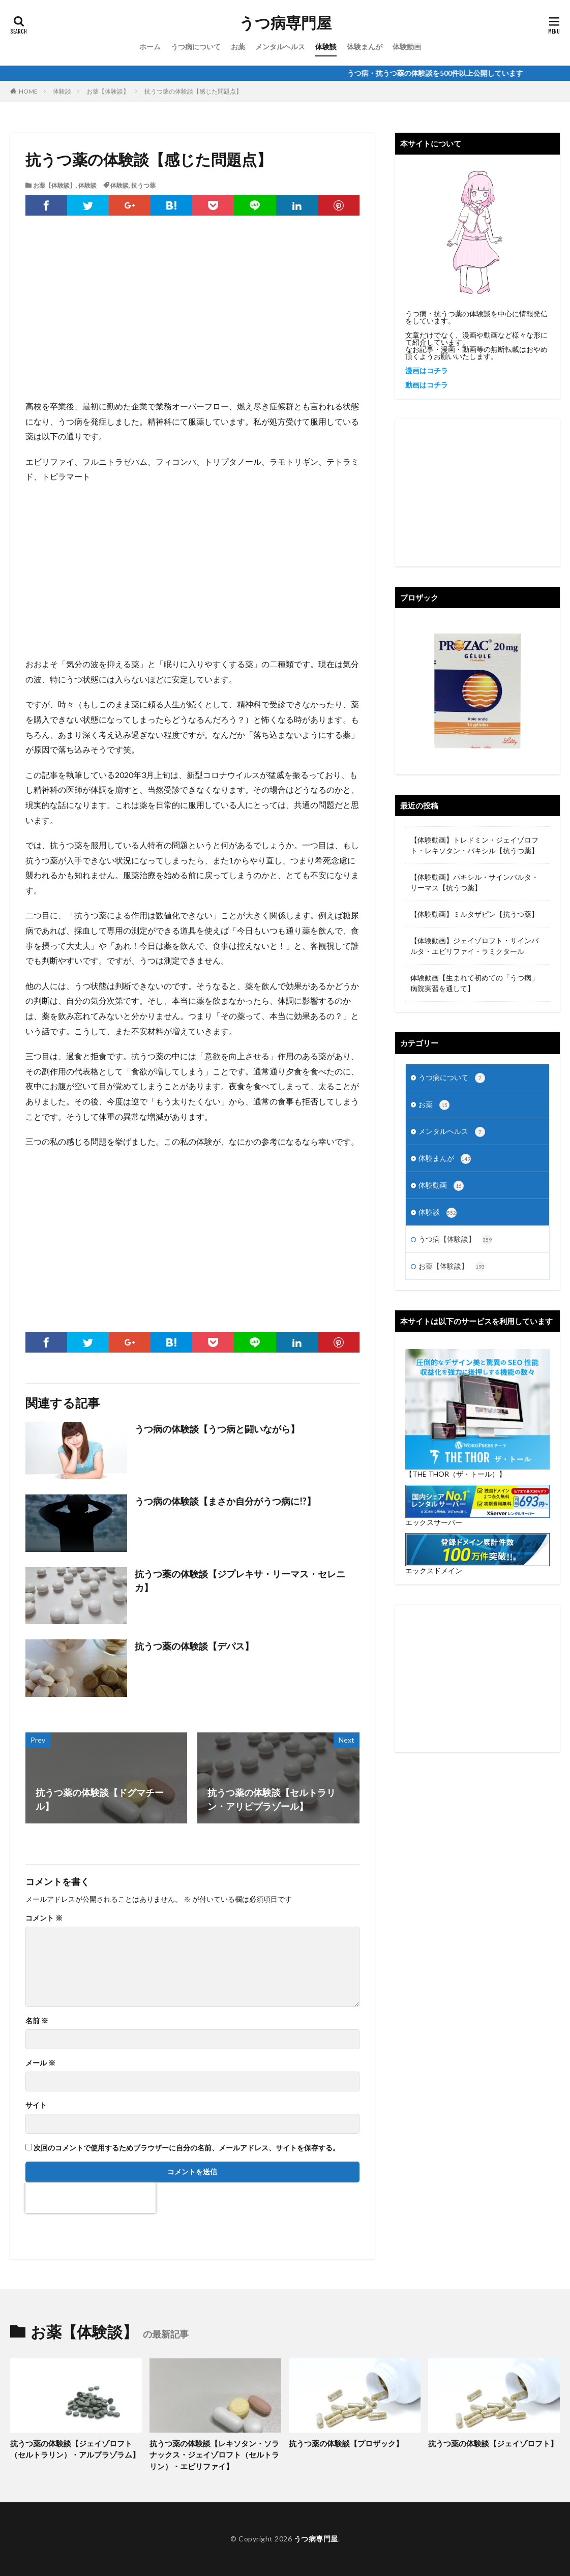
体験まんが (364, 46)
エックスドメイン (433, 1570)
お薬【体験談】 (107, 91)
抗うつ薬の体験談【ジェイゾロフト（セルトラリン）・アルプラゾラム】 (75, 2449)
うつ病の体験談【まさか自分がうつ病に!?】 (225, 1501)
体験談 (326, 46)
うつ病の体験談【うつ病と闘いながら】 (217, 1428)
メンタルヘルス (280, 46)
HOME (28, 91)
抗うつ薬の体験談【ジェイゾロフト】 (493, 2443)
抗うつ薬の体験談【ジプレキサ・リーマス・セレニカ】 (240, 1580)
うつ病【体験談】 (455, 1240)
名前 (36, 2020)
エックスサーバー (433, 1522)
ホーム (150, 46)
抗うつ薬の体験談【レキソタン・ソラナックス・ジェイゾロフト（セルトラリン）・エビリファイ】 (214, 2455)
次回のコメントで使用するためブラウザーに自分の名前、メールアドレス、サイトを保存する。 (187, 2147)
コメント (44, 1918)
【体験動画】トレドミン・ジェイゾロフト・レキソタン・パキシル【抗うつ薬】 (474, 845)
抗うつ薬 (143, 185)
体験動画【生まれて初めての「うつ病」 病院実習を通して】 (474, 983)
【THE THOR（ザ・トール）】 (455, 1474)
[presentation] (90, 2197)
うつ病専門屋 (285, 23)
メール (40, 2062)
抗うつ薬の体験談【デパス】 (194, 1646)
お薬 (238, 46)
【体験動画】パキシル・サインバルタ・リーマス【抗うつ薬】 (474, 882)
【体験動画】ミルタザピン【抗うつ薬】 (474, 914)
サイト (36, 2105)
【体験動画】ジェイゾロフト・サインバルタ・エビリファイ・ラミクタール (474, 945)
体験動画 (407, 46)
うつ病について (196, 46)
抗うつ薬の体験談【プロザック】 (346, 2443)
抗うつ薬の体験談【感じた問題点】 (193, 91)
